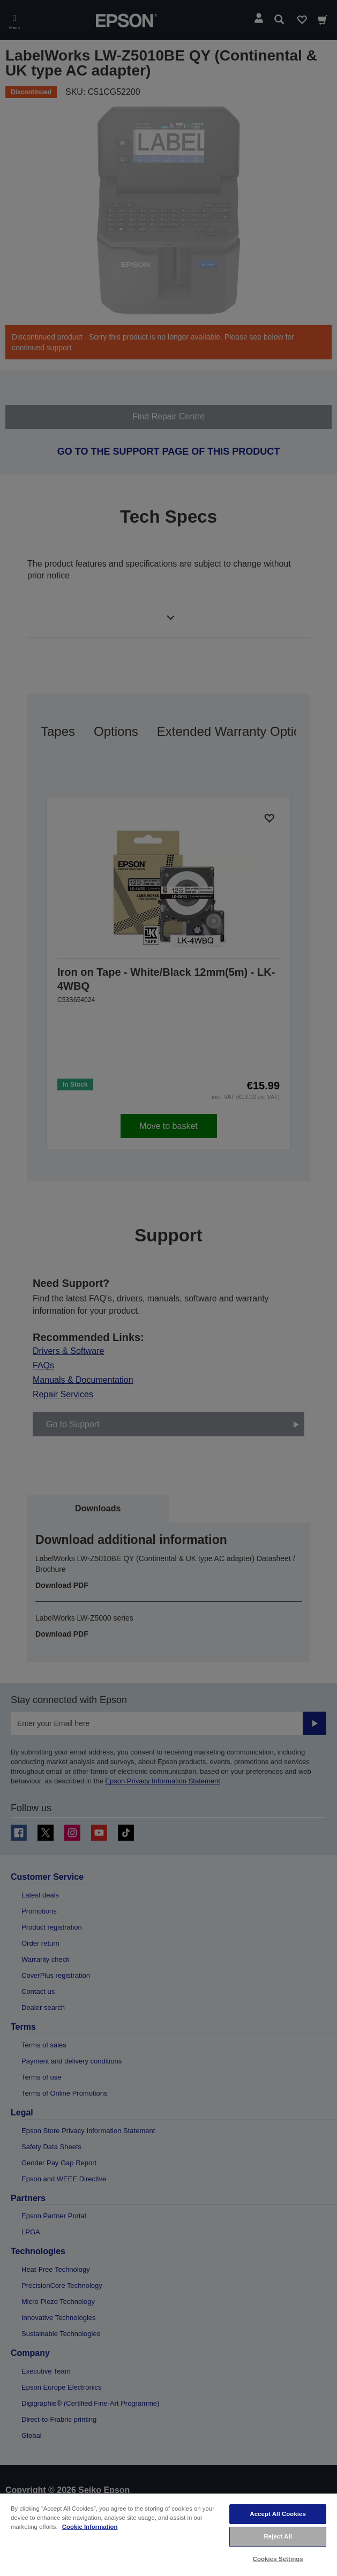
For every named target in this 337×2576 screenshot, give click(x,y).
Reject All (278, 2536)
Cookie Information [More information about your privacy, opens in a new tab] (90, 2527)
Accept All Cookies (278, 2514)
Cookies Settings (278, 2559)
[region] (168, 2534)
